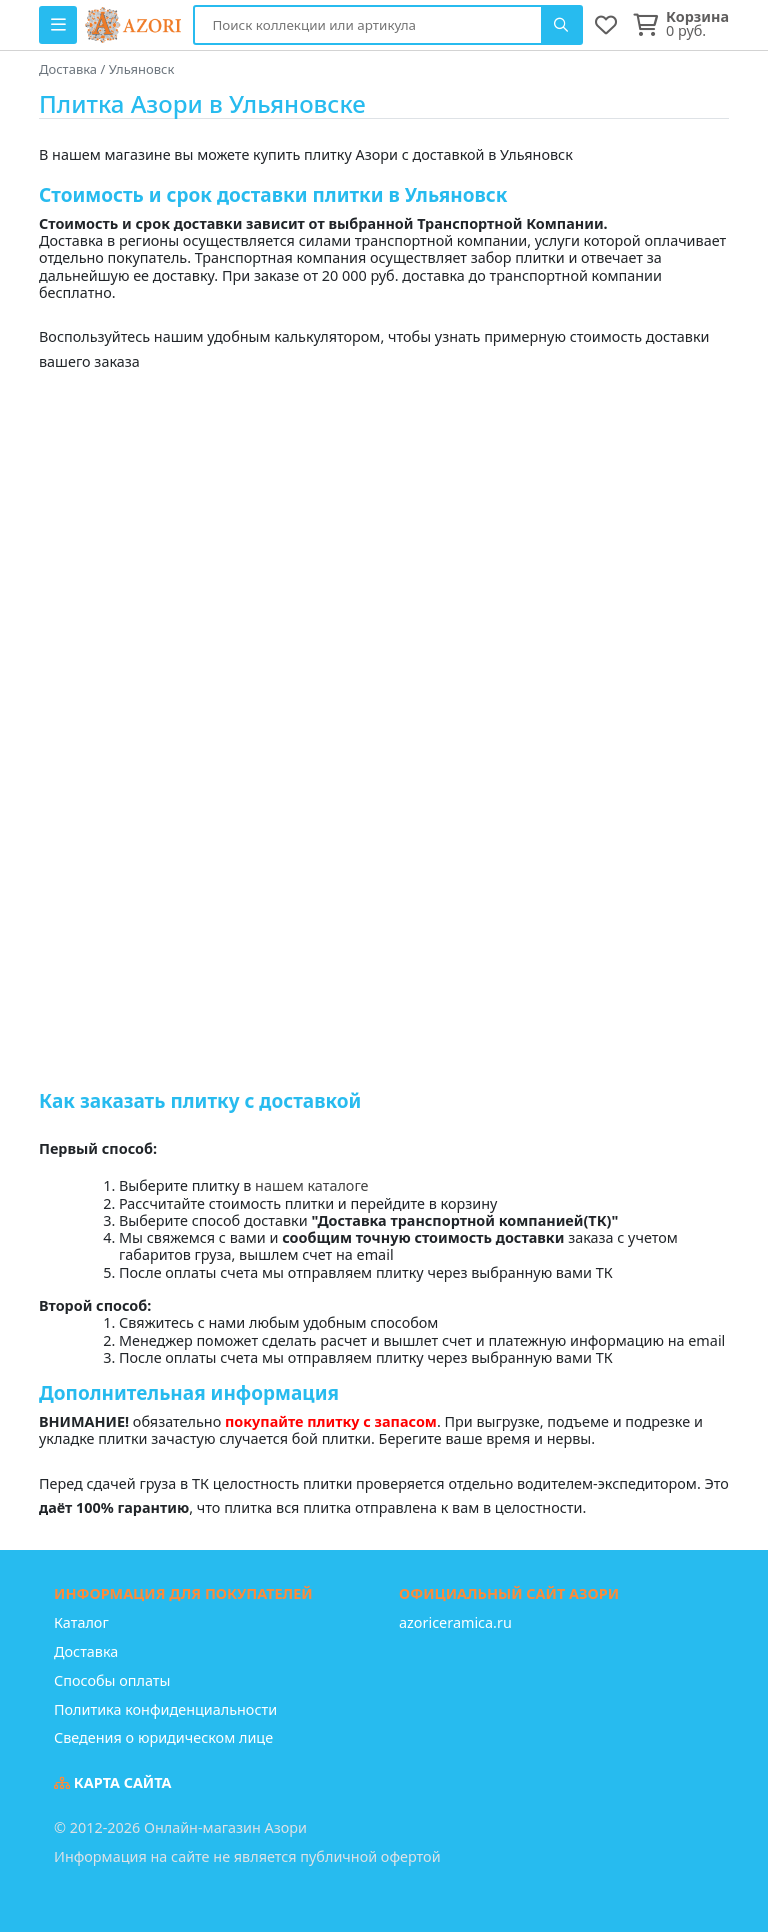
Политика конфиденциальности (165, 1709)
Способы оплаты (112, 1680)
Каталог (81, 1622)
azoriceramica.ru (455, 1622)
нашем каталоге (311, 1185)
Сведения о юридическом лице (163, 1737)
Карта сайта (113, 1782)
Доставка (86, 1651)
